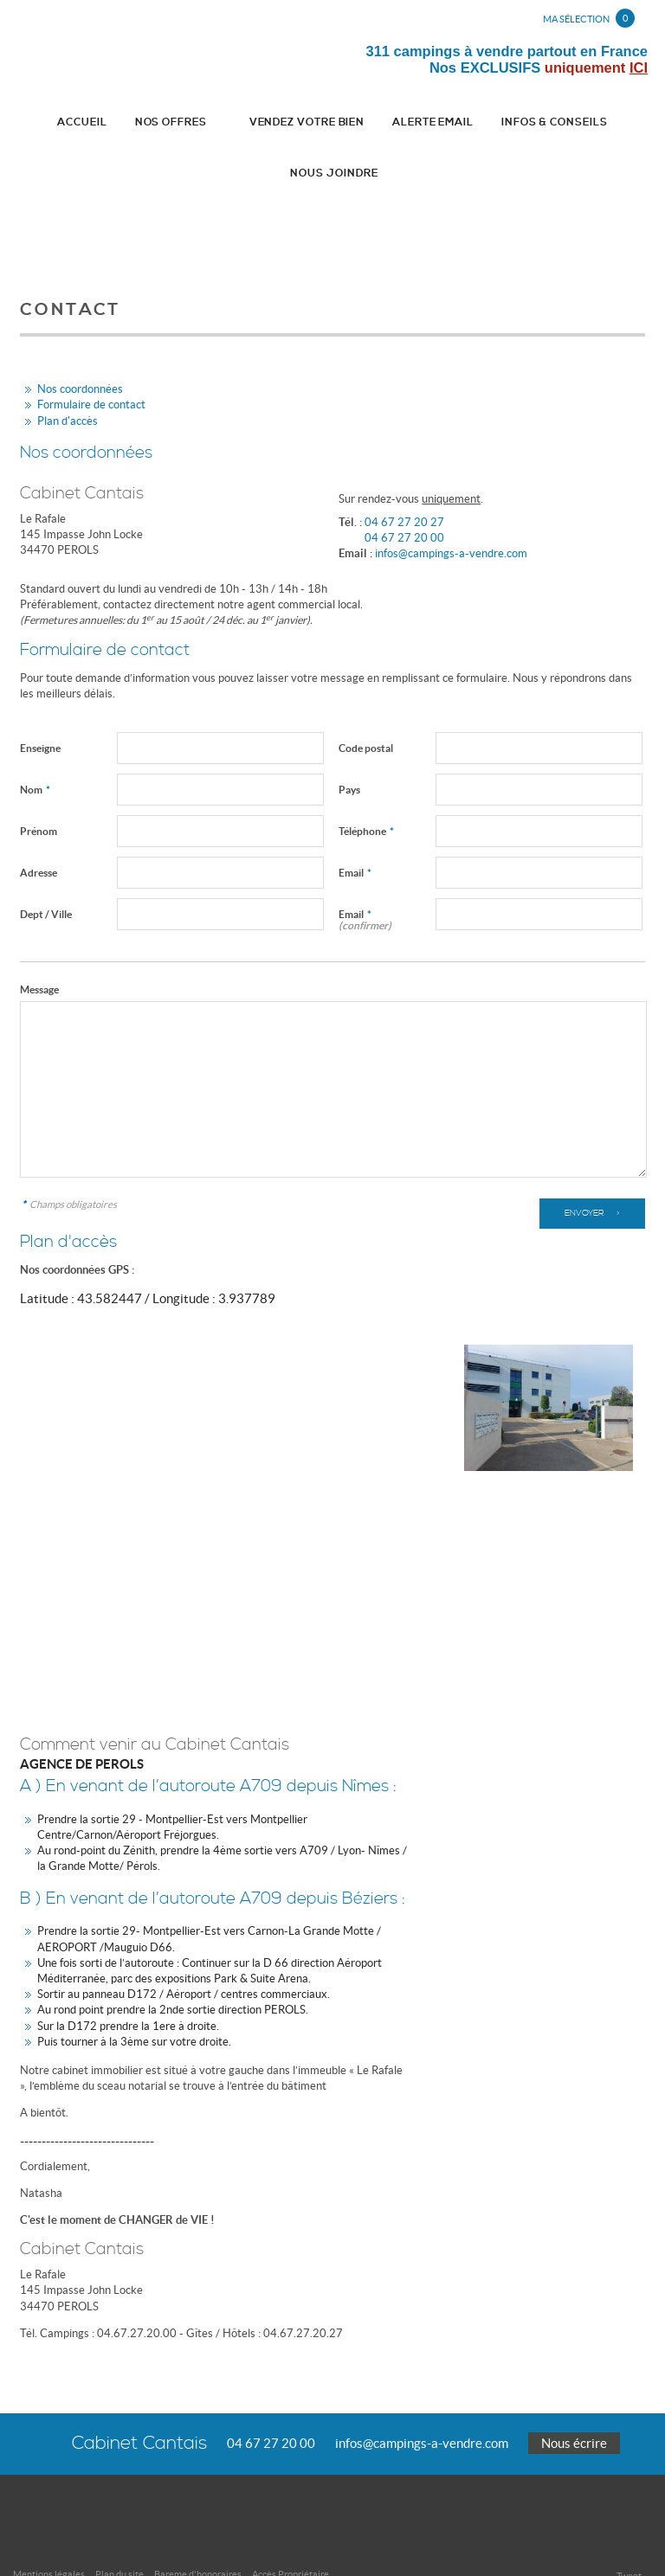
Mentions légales (49, 2526)
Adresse (38, 825)
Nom (35, 742)
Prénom (38, 783)
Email (355, 825)
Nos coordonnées (80, 342)
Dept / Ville (46, 866)
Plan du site (119, 2526)
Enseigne (40, 700)
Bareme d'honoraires (198, 2526)
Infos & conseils (491, 123)
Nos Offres (142, 123)
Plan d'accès (67, 373)
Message (39, 942)
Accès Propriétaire (290, 2526)
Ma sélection (589, 18)
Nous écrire (574, 2396)
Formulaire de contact (91, 357)
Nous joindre (600, 123)
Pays (349, 742)
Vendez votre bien (263, 123)
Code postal (366, 700)
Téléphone (366, 783)
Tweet (629, 2528)
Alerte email (379, 123)
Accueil (54, 123)
